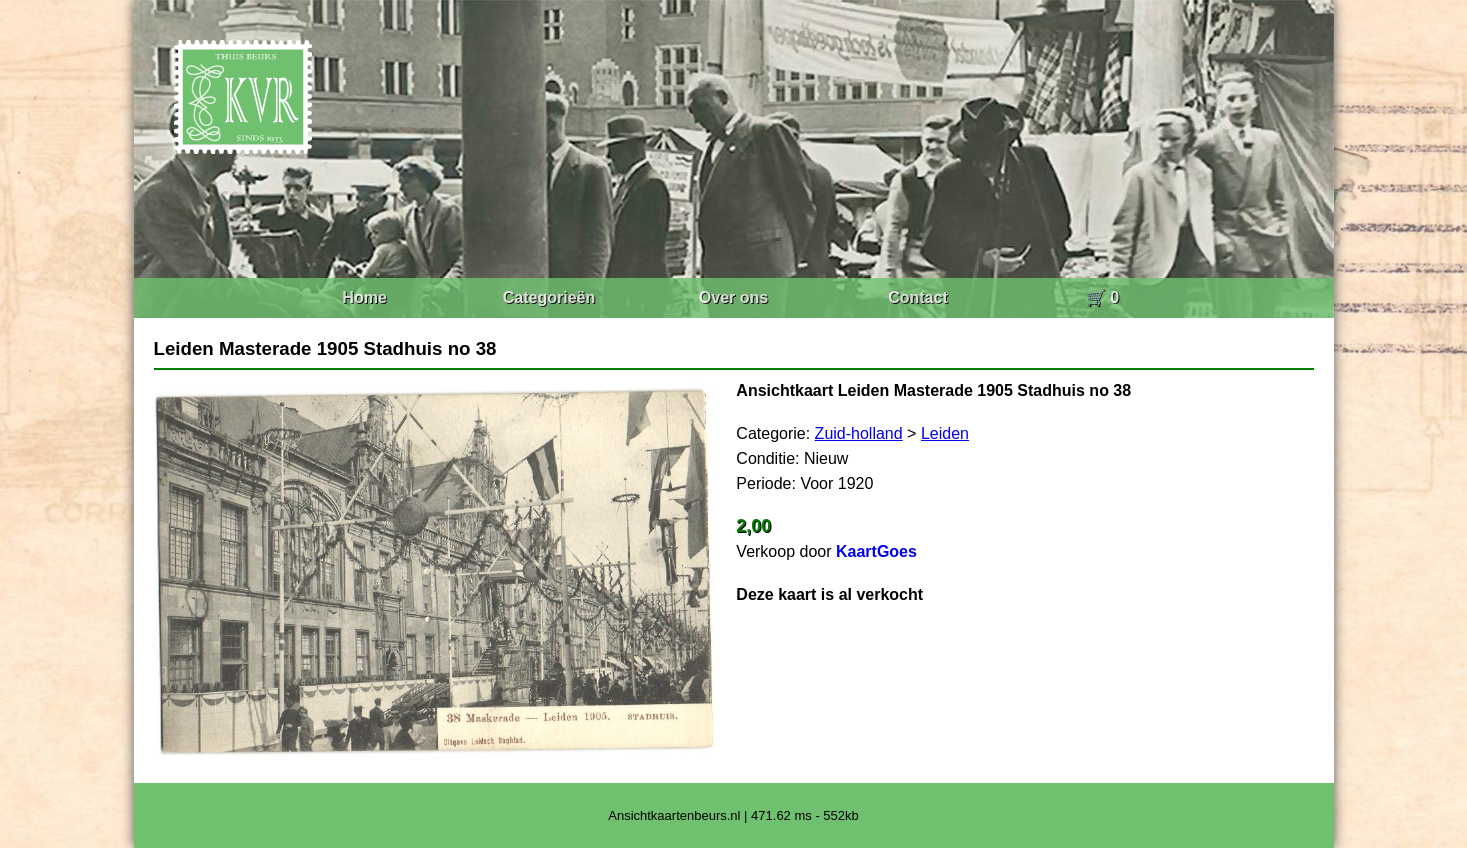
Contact (918, 297)
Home (364, 297)
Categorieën (549, 297)
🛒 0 (1102, 297)
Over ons (733, 297)
